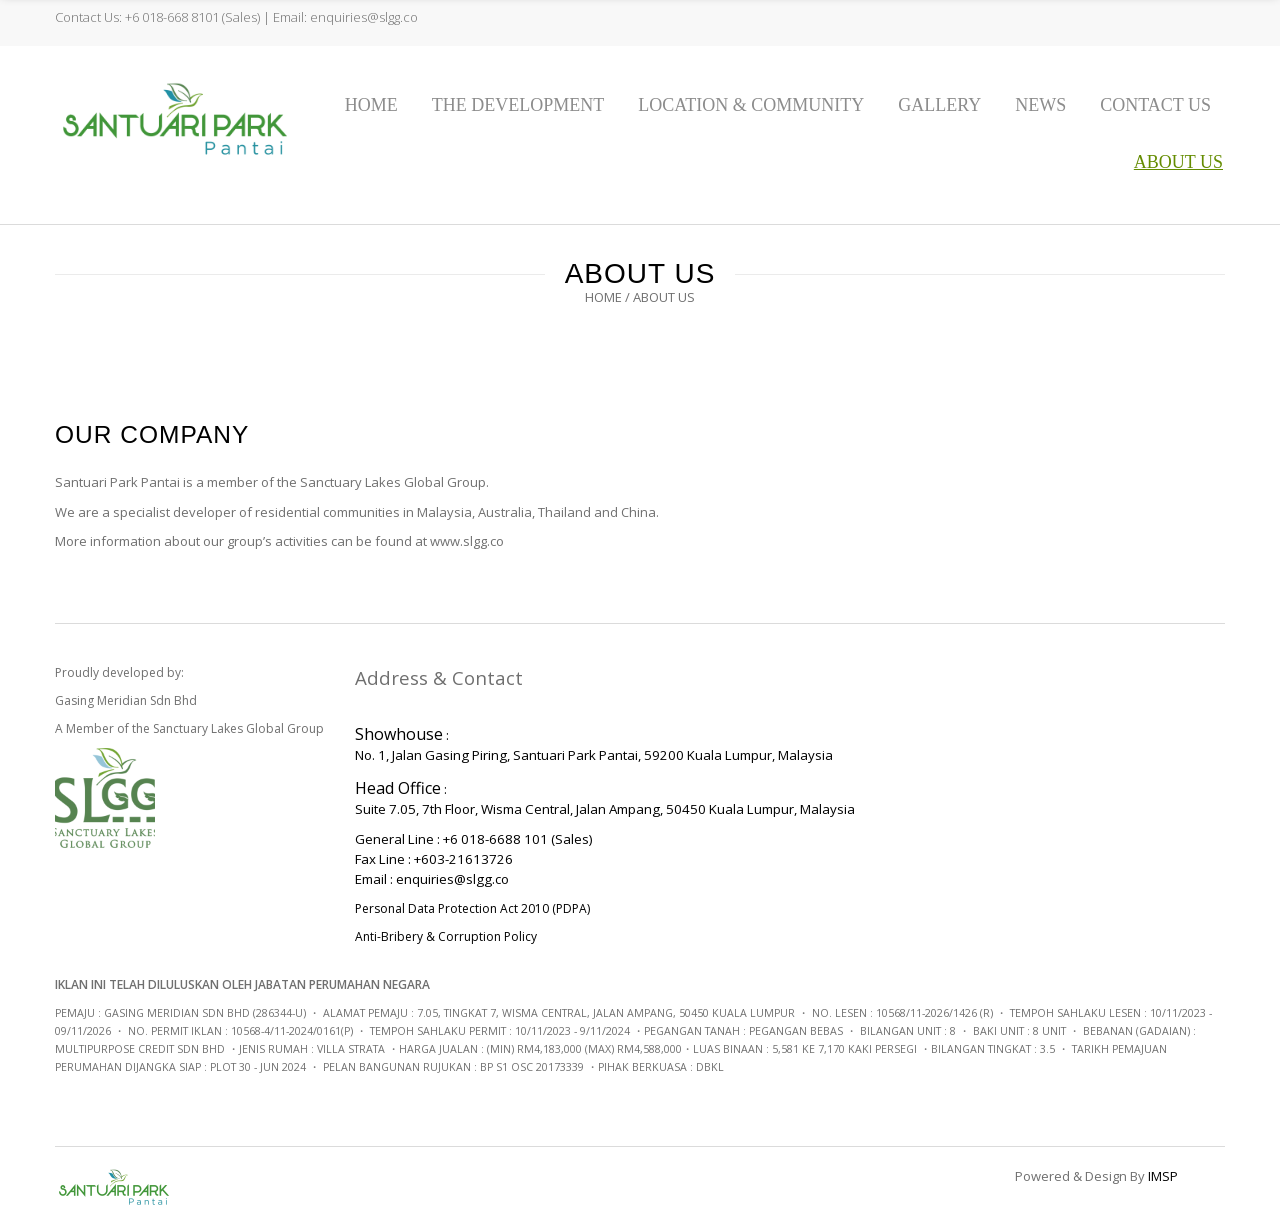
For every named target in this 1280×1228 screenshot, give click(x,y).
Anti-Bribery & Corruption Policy (446, 936)
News (1040, 105)
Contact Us (1155, 105)
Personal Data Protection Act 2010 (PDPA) (472, 908)
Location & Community (751, 105)
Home (371, 105)
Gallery (939, 105)
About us (1178, 162)
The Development (518, 105)
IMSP (1163, 1176)
